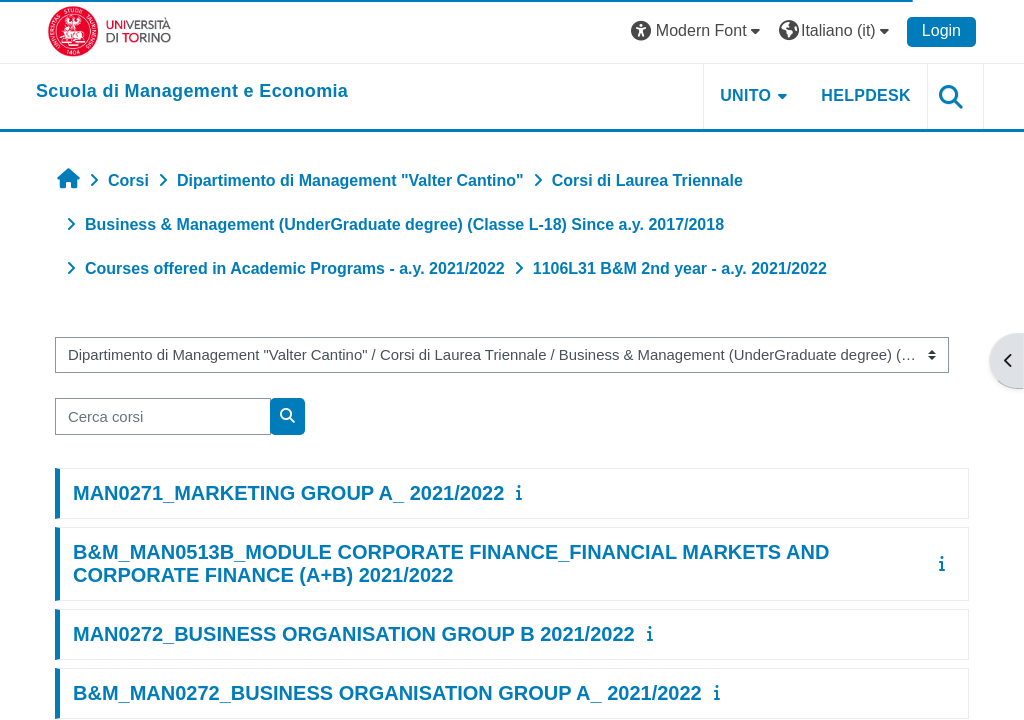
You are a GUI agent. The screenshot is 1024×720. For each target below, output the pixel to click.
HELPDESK (866, 95)
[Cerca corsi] (163, 416)
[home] (192, 92)
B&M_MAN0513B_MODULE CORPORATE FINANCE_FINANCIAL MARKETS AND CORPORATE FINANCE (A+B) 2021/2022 (451, 563)
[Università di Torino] (109, 30)
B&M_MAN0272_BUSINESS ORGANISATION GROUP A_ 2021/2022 (387, 693)
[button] (698, 31)
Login (941, 30)
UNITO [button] (745, 95)
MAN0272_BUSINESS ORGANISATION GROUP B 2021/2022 (354, 634)
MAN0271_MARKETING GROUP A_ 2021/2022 (288, 493)
